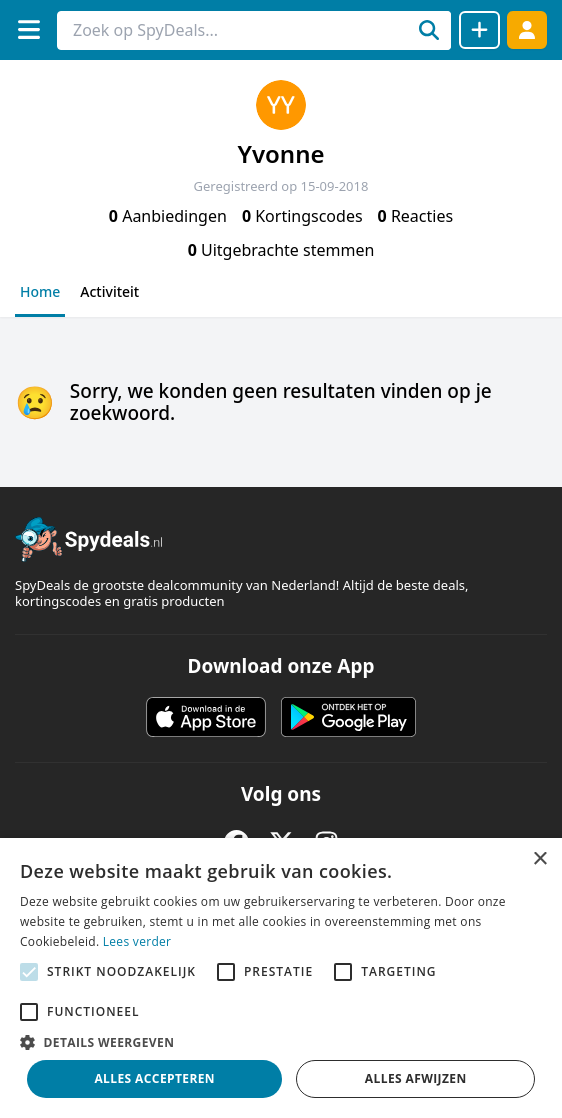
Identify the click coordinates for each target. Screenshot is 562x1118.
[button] (281, 1042)
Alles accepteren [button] (154, 1078)
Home (40, 291)
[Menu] (28, 29)
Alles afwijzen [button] (416, 1078)
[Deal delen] (479, 30)
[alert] (281, 978)
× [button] (539, 859)
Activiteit (109, 291)
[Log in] (527, 29)
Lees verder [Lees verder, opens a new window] (137, 941)
